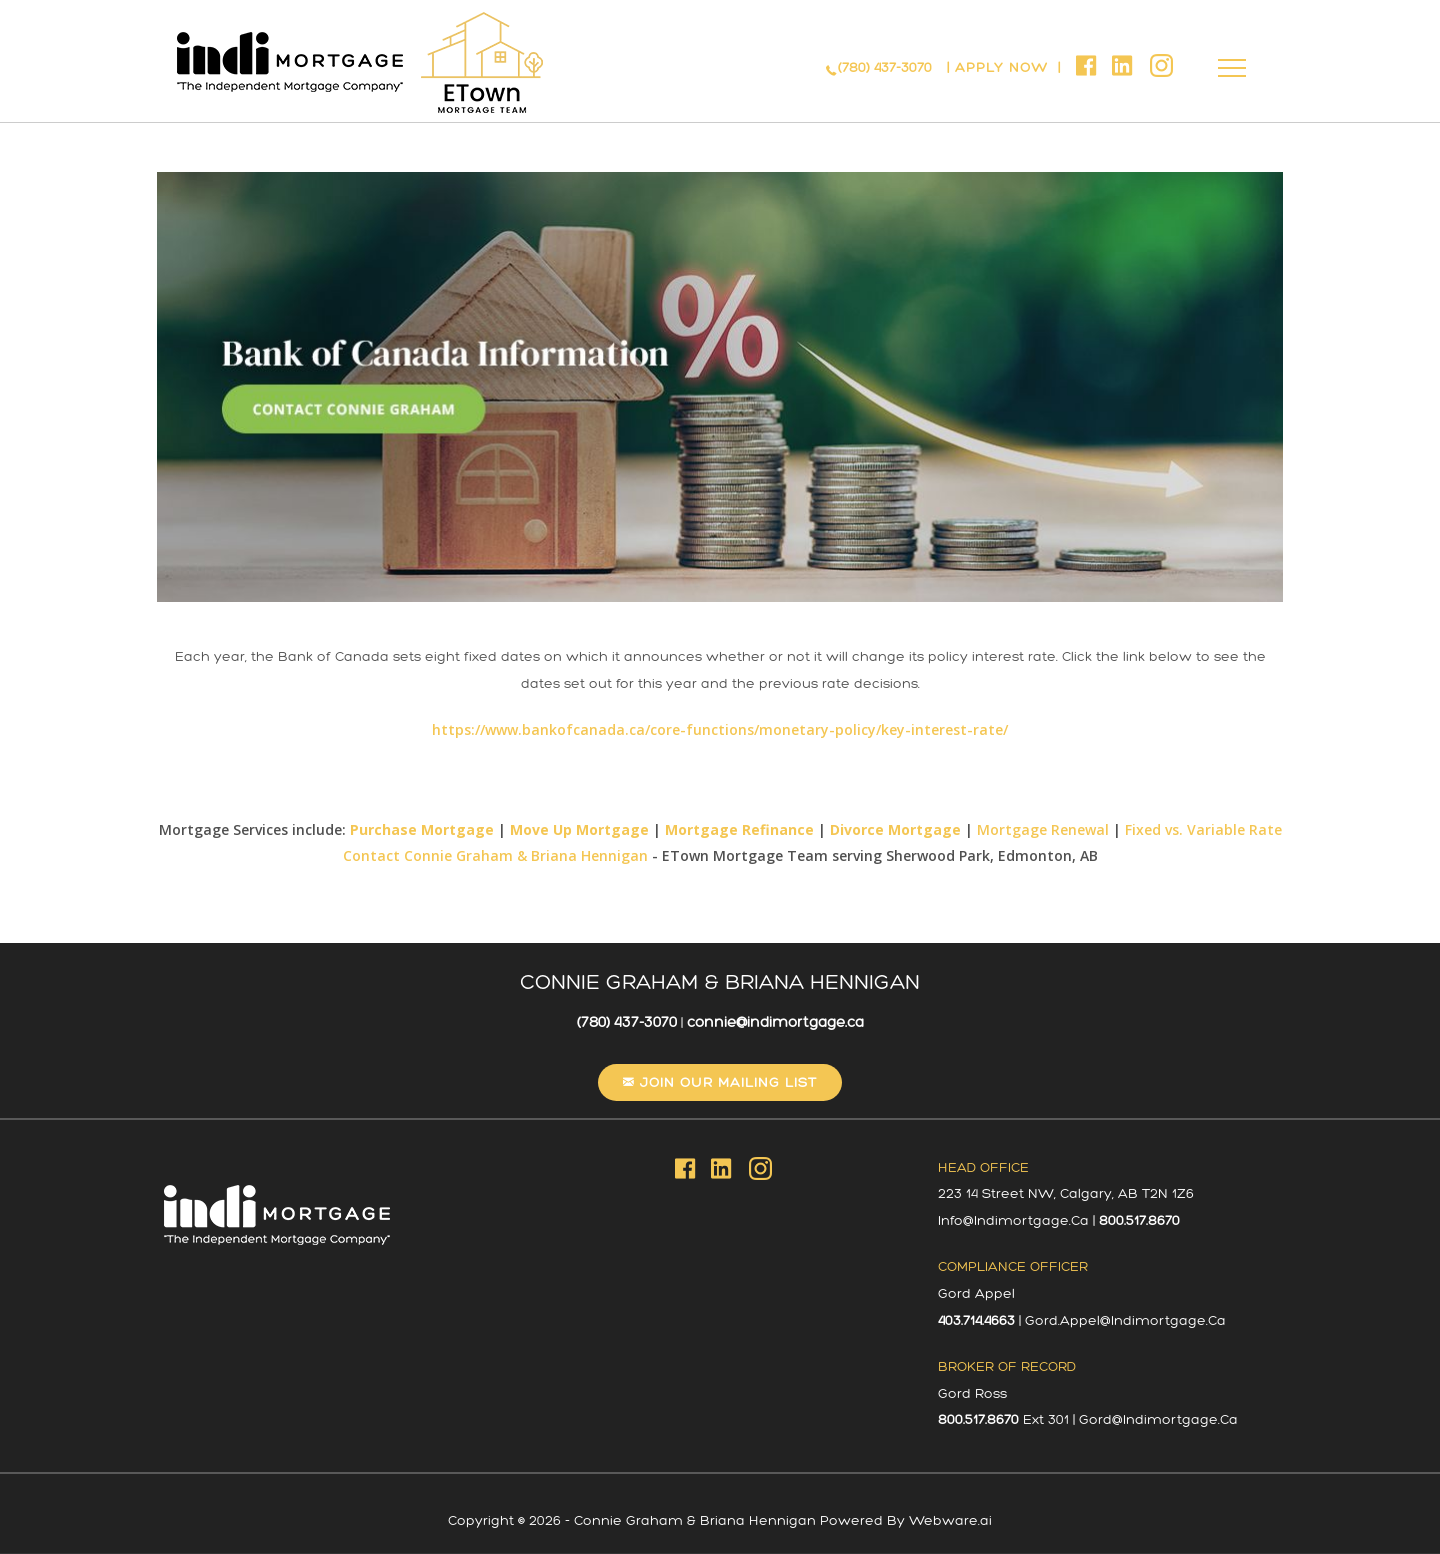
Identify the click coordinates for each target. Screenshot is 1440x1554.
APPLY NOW (1004, 67)
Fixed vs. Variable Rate (1203, 829)
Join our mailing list (726, 1082)
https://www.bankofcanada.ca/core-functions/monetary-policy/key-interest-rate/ (720, 729)
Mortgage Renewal (1043, 829)
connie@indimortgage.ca (775, 1022)
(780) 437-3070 (885, 67)
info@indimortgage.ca (1013, 1220)
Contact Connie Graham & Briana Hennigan (495, 855)
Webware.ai (950, 1520)
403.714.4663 (976, 1320)
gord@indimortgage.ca (1158, 1419)
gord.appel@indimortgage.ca (1125, 1320)
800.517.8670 (1139, 1220)
